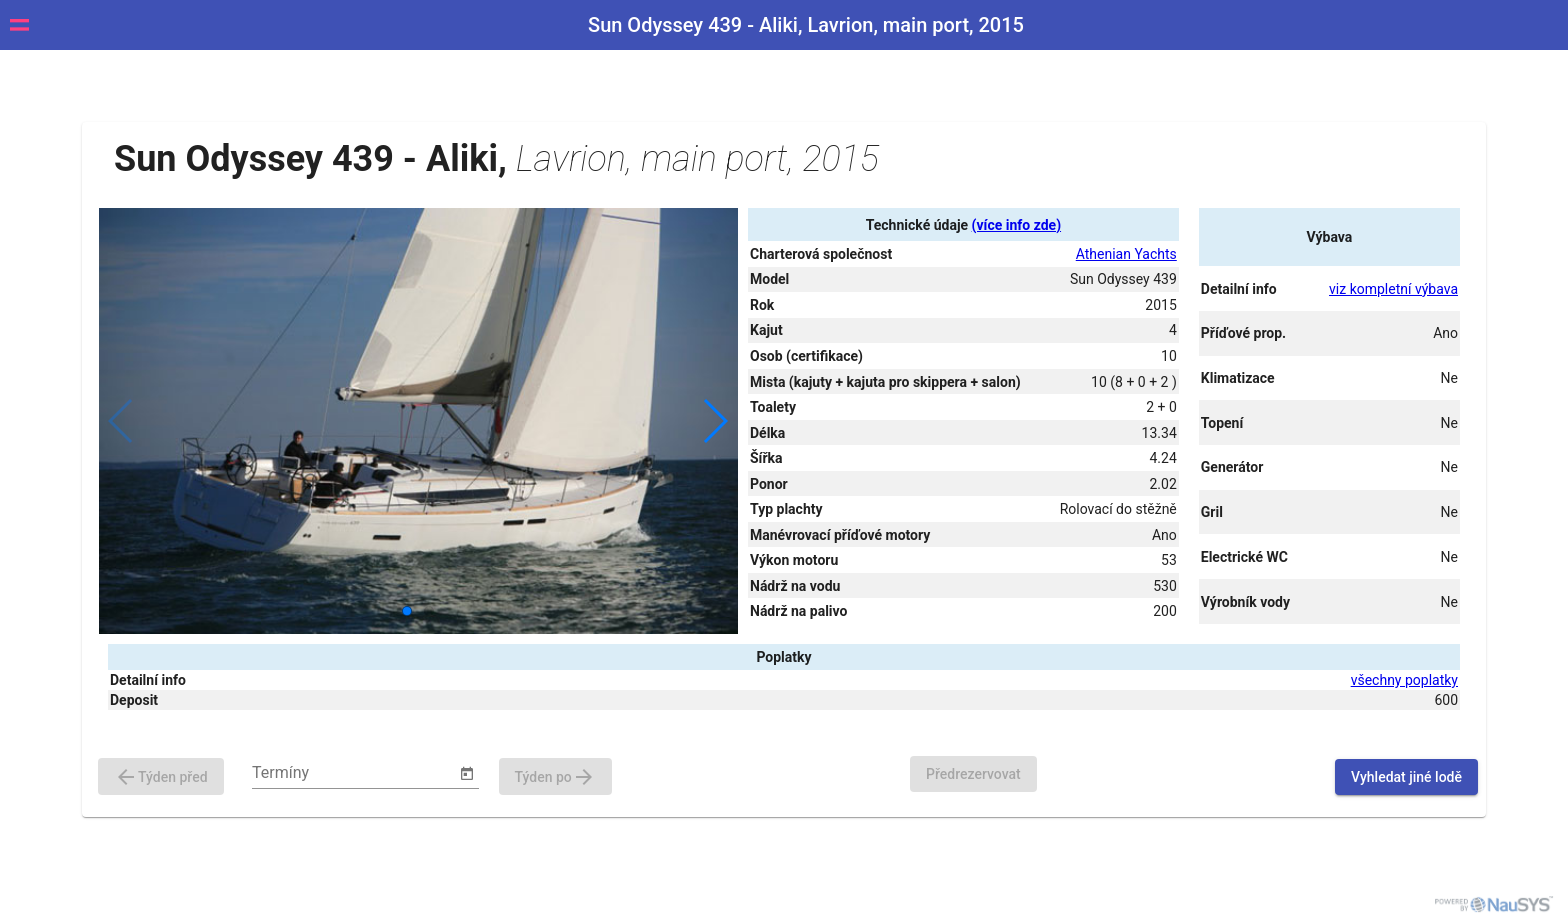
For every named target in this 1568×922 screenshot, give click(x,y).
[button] (714, 421)
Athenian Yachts (1126, 254)
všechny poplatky (1404, 680)
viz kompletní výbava (1393, 289)
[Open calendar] (467, 774)
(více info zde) (1016, 225)
